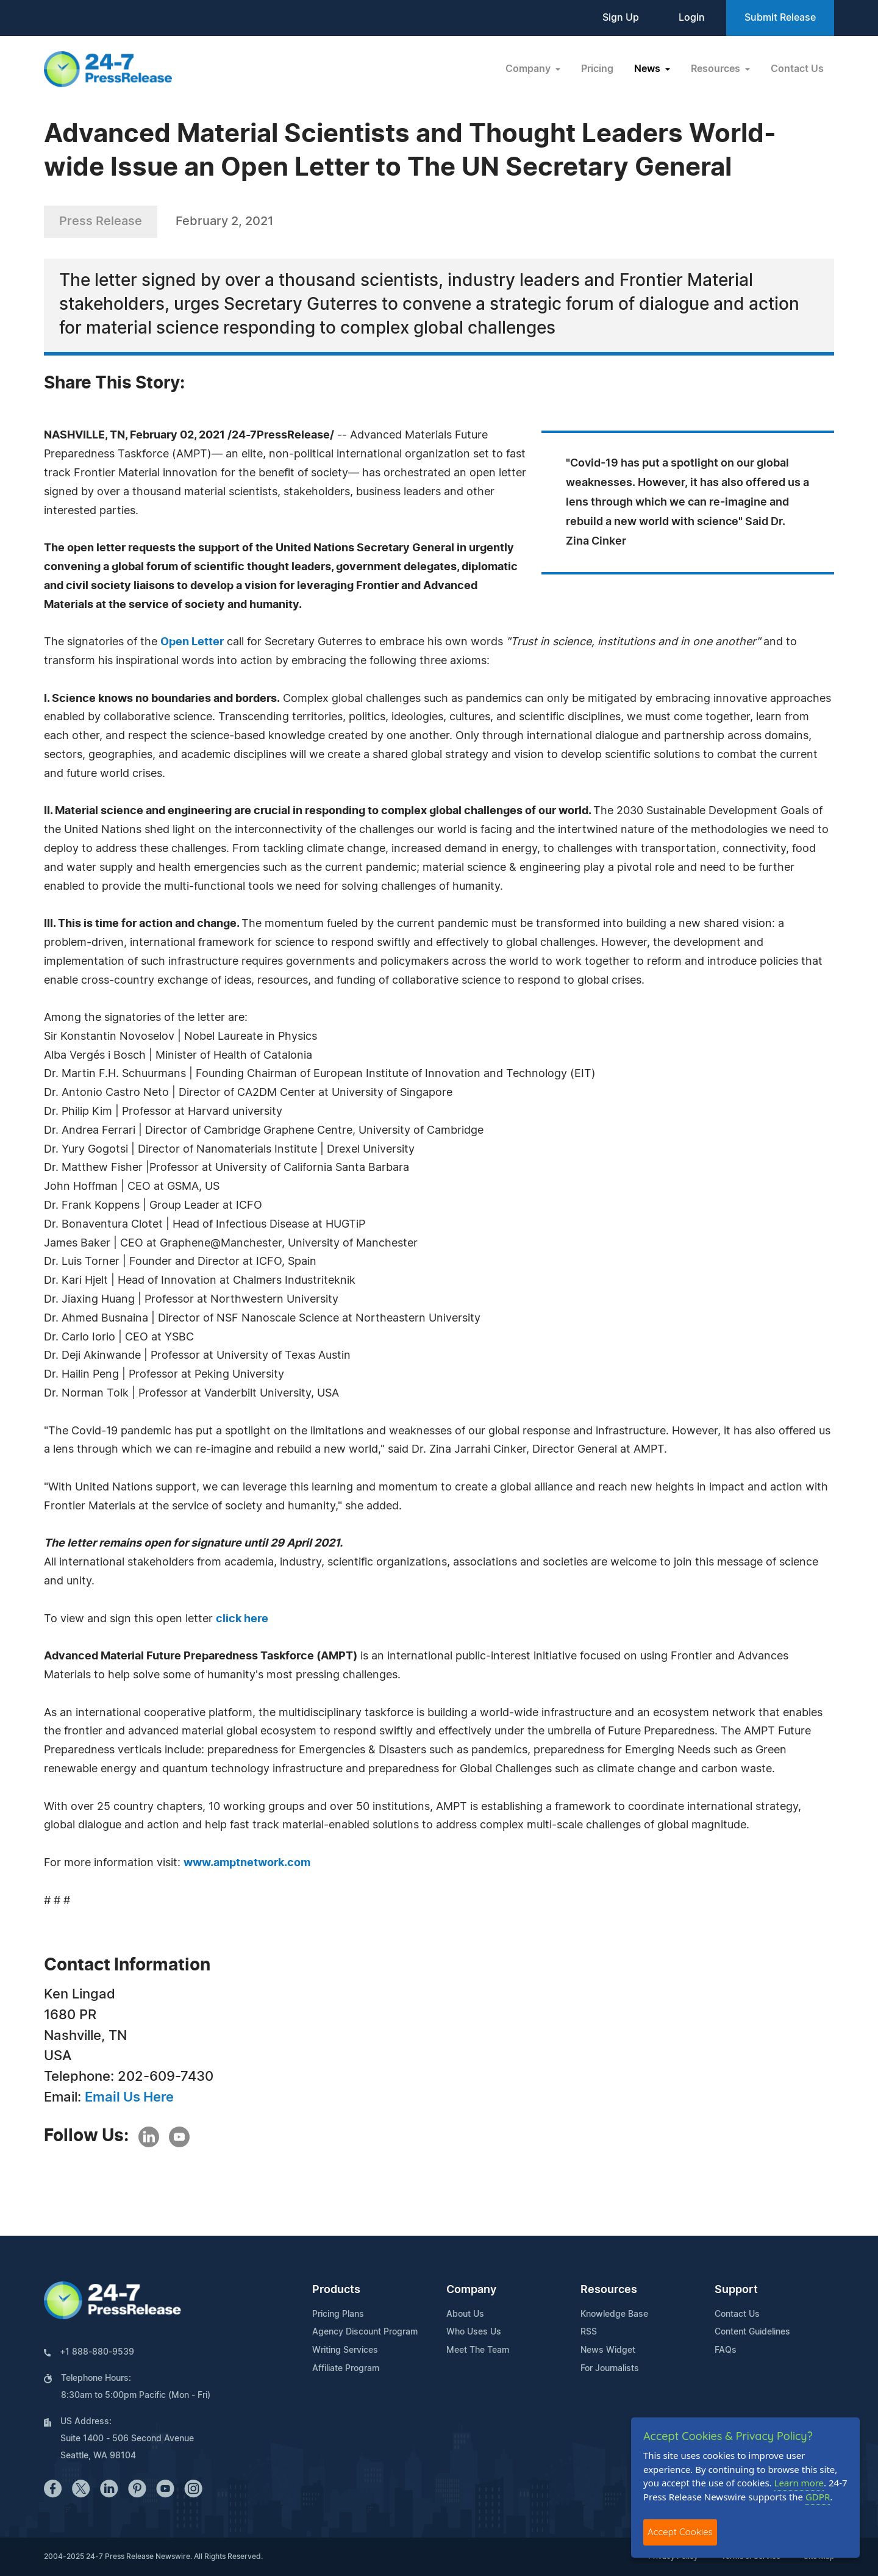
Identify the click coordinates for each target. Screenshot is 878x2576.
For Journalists (609, 2368)
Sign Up (620, 18)
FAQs (726, 2350)
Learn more (799, 2483)
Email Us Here (129, 2097)
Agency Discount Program (365, 2332)
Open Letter (192, 642)
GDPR (817, 2497)
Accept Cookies (680, 2532)
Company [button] (529, 69)
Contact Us (797, 69)
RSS (588, 2332)
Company (471, 2289)
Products (336, 2289)
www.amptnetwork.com (247, 1863)
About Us (465, 2314)
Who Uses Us (473, 2332)
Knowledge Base (614, 2314)
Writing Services (345, 2350)
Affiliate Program (345, 2368)
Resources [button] (717, 69)
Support (736, 2289)
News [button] (648, 69)
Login (692, 18)
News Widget (607, 2350)
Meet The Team (477, 2350)
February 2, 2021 (224, 221)
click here (242, 1619)
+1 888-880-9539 (97, 2352)
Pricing (597, 69)
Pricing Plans (338, 2314)
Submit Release (780, 18)
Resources (608, 2289)
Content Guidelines (752, 2332)
